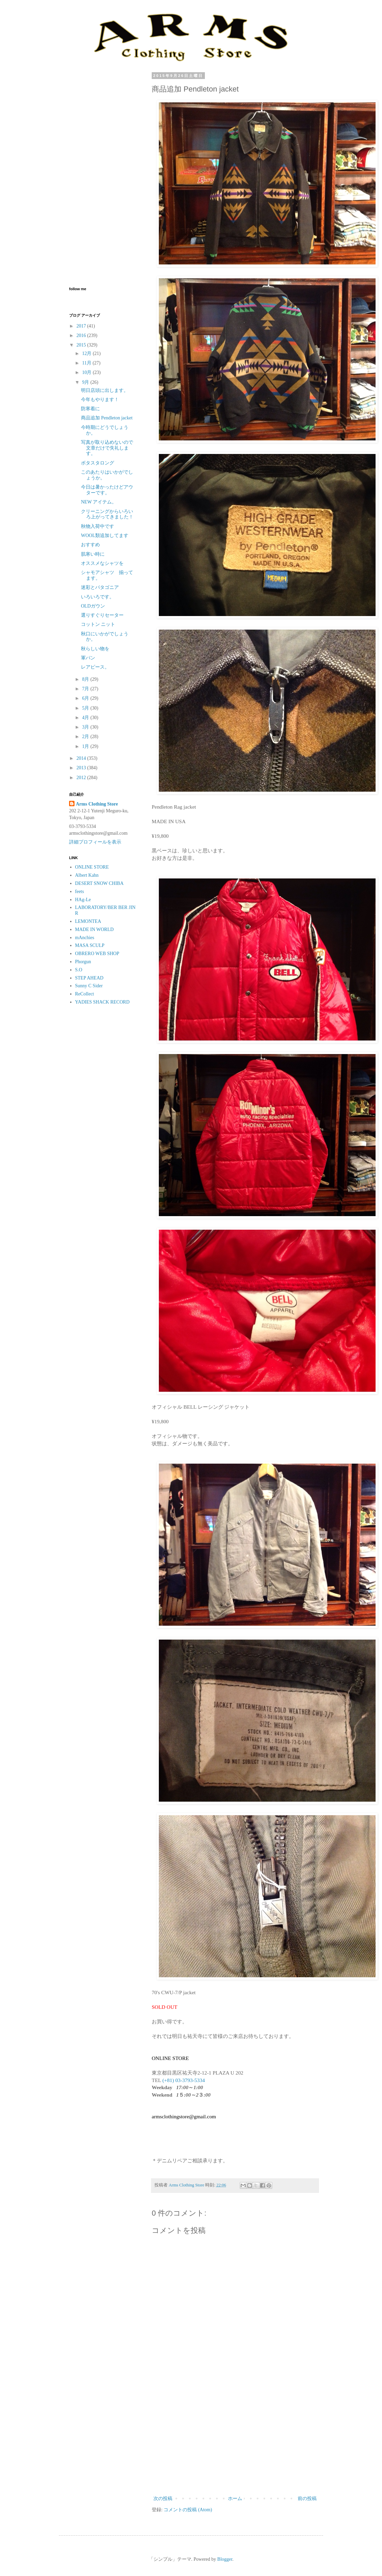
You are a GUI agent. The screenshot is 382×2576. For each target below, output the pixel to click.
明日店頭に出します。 (104, 390)
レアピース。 (95, 667)
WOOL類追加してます (104, 535)
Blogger (224, 2559)
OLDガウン (93, 606)
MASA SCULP (90, 945)
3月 (86, 727)
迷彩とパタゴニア (100, 587)
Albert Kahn (87, 875)
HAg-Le (83, 899)
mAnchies (84, 937)
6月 (86, 698)
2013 (82, 767)
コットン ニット (98, 624)
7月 (86, 688)
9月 (86, 382)
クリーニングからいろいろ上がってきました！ (107, 514)
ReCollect (84, 993)
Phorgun (83, 961)
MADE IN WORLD (94, 929)
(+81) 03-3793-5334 (183, 2080)
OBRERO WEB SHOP (97, 953)
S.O (78, 969)
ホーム (235, 2498)
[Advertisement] (235, 2438)
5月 (86, 708)
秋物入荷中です (97, 526)
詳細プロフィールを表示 (95, 842)
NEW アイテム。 (98, 501)
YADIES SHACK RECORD (102, 1002)
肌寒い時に (93, 554)
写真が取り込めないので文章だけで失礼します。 (107, 448)
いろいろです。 (97, 596)
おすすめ (90, 544)
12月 (87, 353)
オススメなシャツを (102, 563)
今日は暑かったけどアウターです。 (107, 489)
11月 (87, 362)
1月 (86, 746)
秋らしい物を (95, 648)
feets (79, 891)
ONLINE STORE (92, 867)
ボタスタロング (97, 462)
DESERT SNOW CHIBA (99, 883)
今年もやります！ (100, 399)
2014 (82, 758)
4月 (86, 717)
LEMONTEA (88, 921)
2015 (82, 345)
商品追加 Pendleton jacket (106, 417)
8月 (86, 679)
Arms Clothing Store (97, 804)
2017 (82, 326)
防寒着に (90, 408)
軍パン (88, 657)
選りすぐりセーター (102, 615)
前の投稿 (307, 2498)
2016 (82, 335)
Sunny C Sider (89, 985)
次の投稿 (162, 2498)
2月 (86, 736)
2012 (82, 777)
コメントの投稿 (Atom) (188, 2509)
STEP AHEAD (89, 977)
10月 (87, 372)
